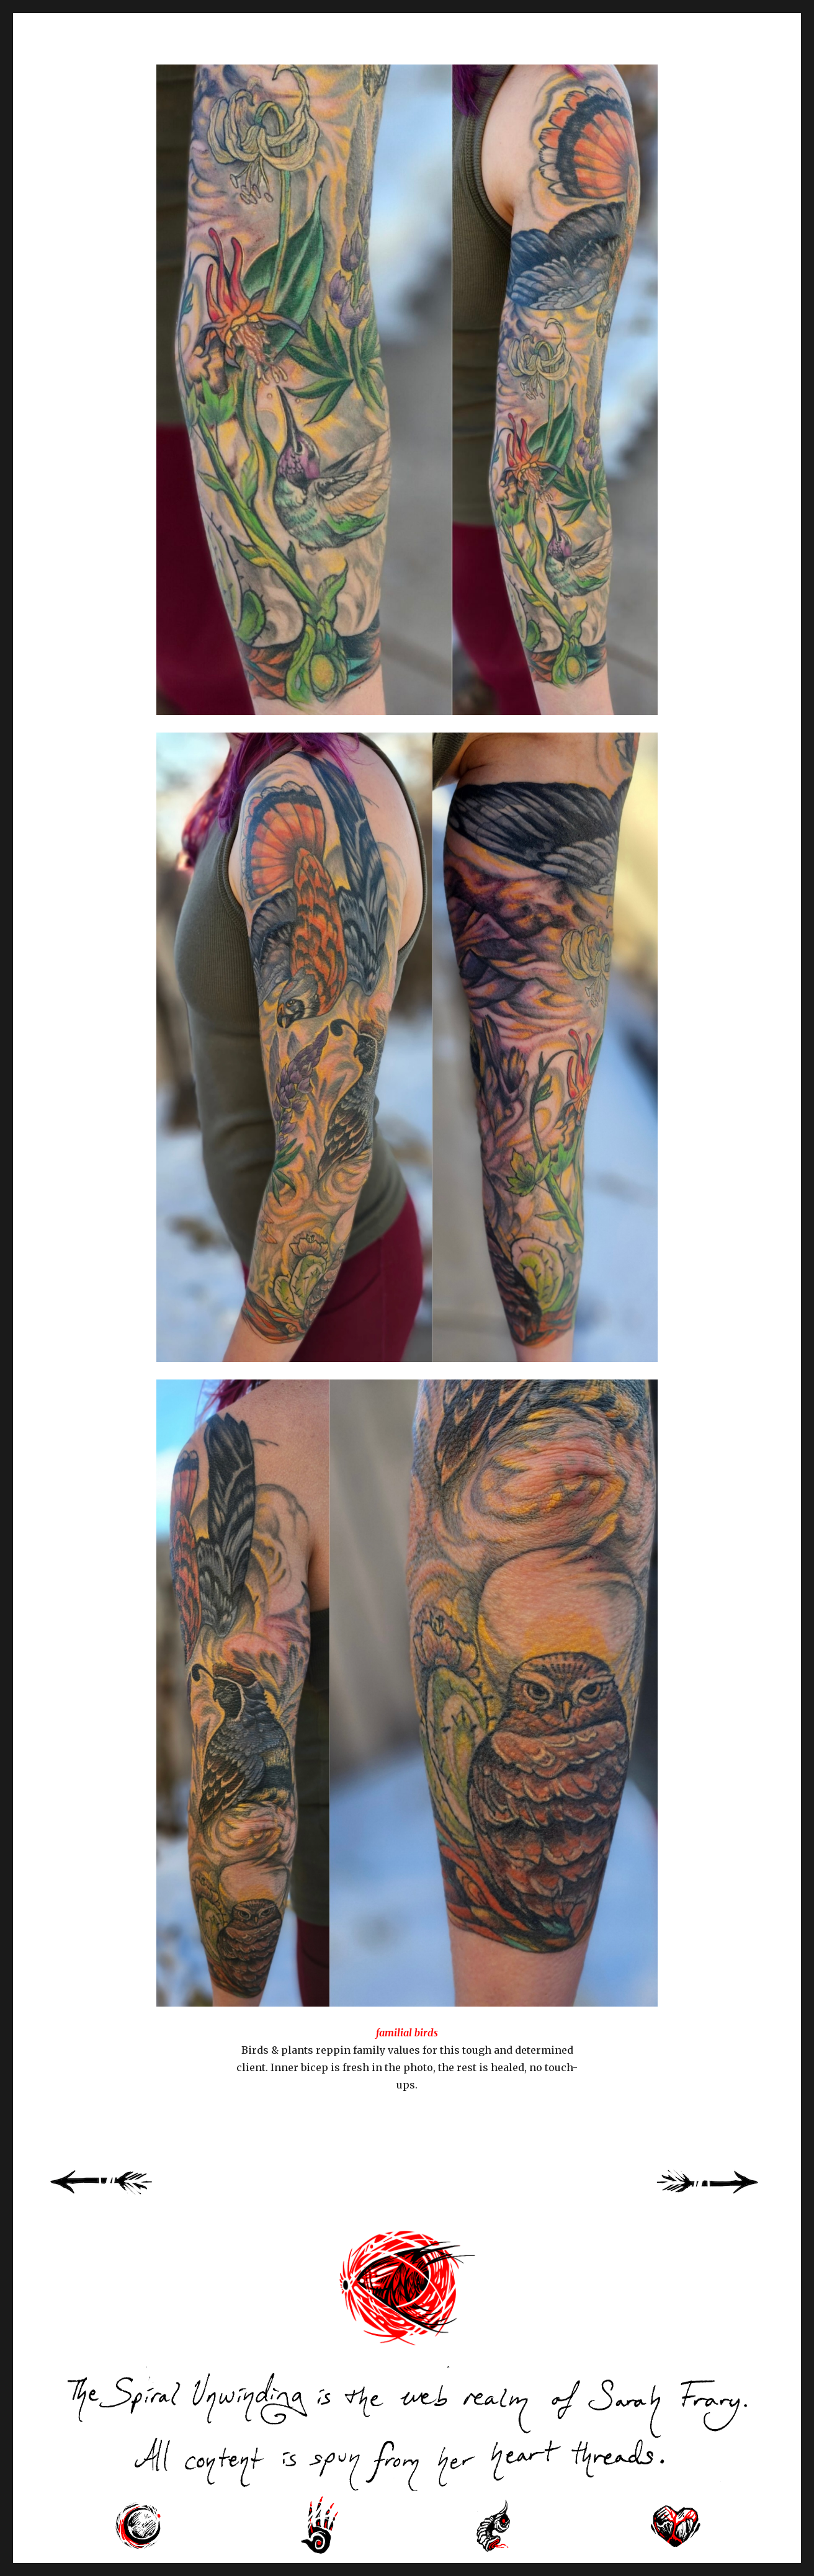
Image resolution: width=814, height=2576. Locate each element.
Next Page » (721, 2196)
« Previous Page (117, 2196)
